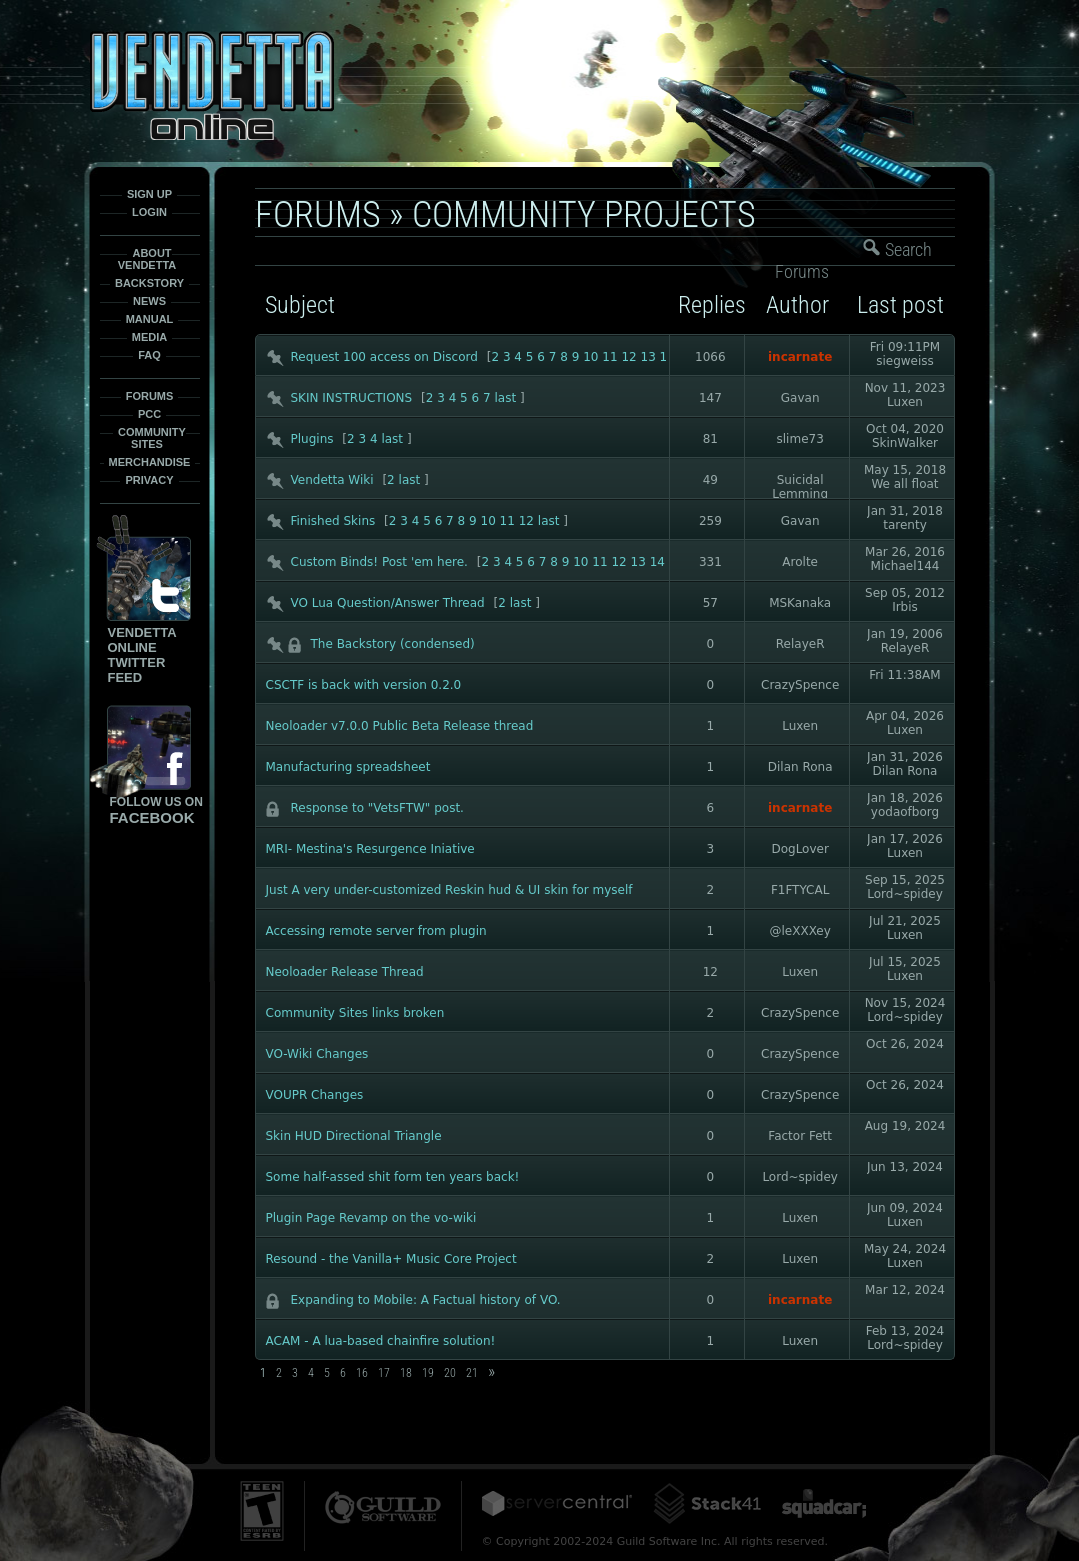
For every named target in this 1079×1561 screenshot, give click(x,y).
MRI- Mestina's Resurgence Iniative (370, 849)
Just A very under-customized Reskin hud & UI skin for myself (449, 890)
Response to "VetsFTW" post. (377, 808)
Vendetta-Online (212, 85)
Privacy (149, 480)
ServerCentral (557, 1503)
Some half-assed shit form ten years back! (393, 1177)
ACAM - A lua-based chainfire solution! (381, 1341)
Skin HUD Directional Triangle (354, 1136)
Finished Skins (333, 521)
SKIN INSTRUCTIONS (352, 398)
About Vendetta (147, 259)
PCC (149, 414)
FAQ (149, 355)
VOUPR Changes (315, 1095)
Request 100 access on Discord (384, 357)
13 (648, 357)
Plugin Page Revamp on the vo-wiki (371, 1218)
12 (628, 357)
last (506, 398)
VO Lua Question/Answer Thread (388, 603)
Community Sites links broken (355, 1013)
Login (149, 212)
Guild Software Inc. (383, 1507)
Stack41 (707, 1503)
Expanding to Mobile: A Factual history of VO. (426, 1300)
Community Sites (152, 438)
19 (428, 1373)
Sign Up (149, 194)
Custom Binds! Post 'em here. (379, 562)
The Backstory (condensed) (393, 644)
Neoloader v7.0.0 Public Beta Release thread (400, 726)
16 (362, 1373)
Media (149, 337)
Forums (150, 396)
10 (590, 357)
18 (406, 1373)
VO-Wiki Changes (317, 1054)
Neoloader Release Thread (345, 972)
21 (472, 1373)
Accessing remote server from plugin (376, 931)
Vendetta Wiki (332, 480)
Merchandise (150, 462)
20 (450, 1373)
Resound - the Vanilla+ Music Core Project (391, 1259)
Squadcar (824, 1503)
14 (657, 562)
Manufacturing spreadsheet (348, 767)
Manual (150, 319)
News (149, 301)
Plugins (312, 439)
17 (384, 1373)
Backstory (149, 283)
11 (609, 357)
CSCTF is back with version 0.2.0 (364, 685)
